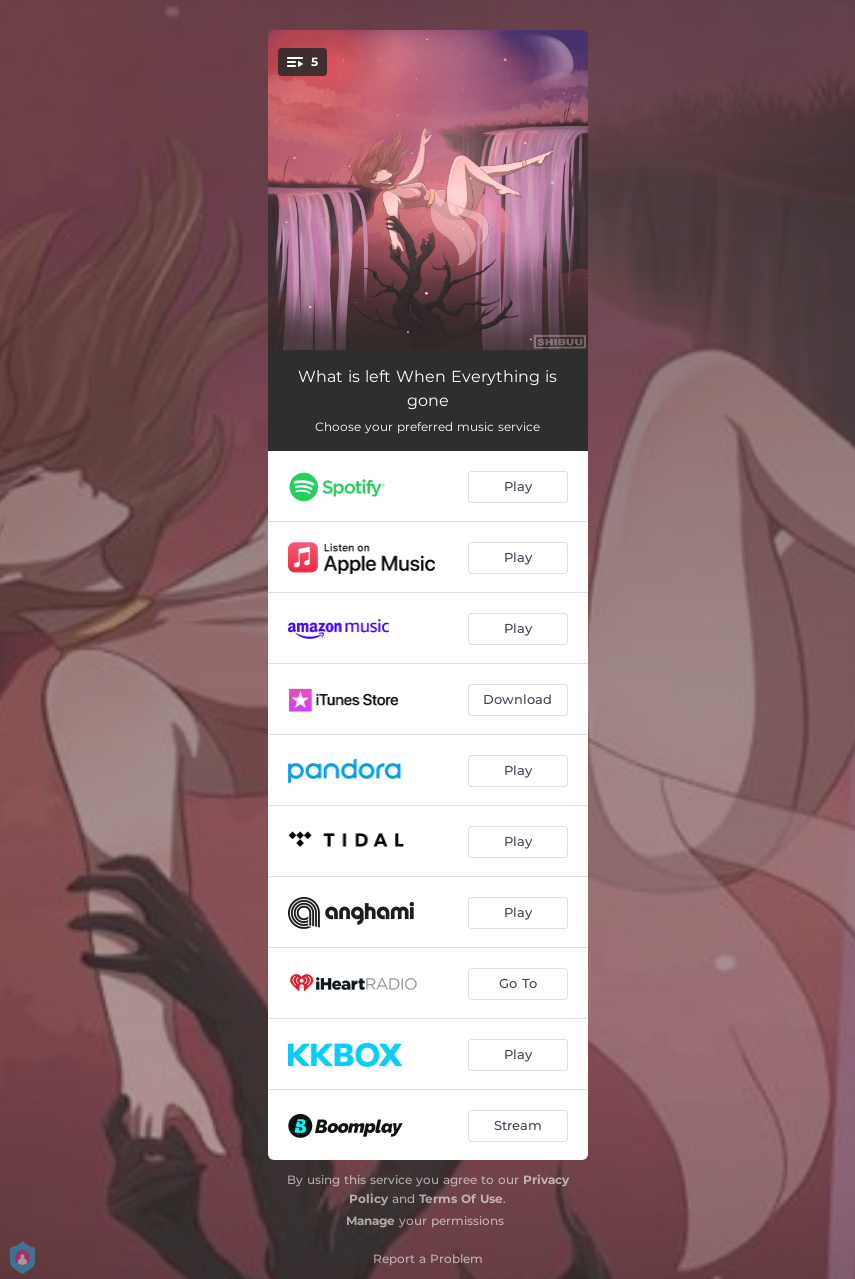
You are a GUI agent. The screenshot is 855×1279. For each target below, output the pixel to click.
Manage (370, 1220)
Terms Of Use (461, 1198)
